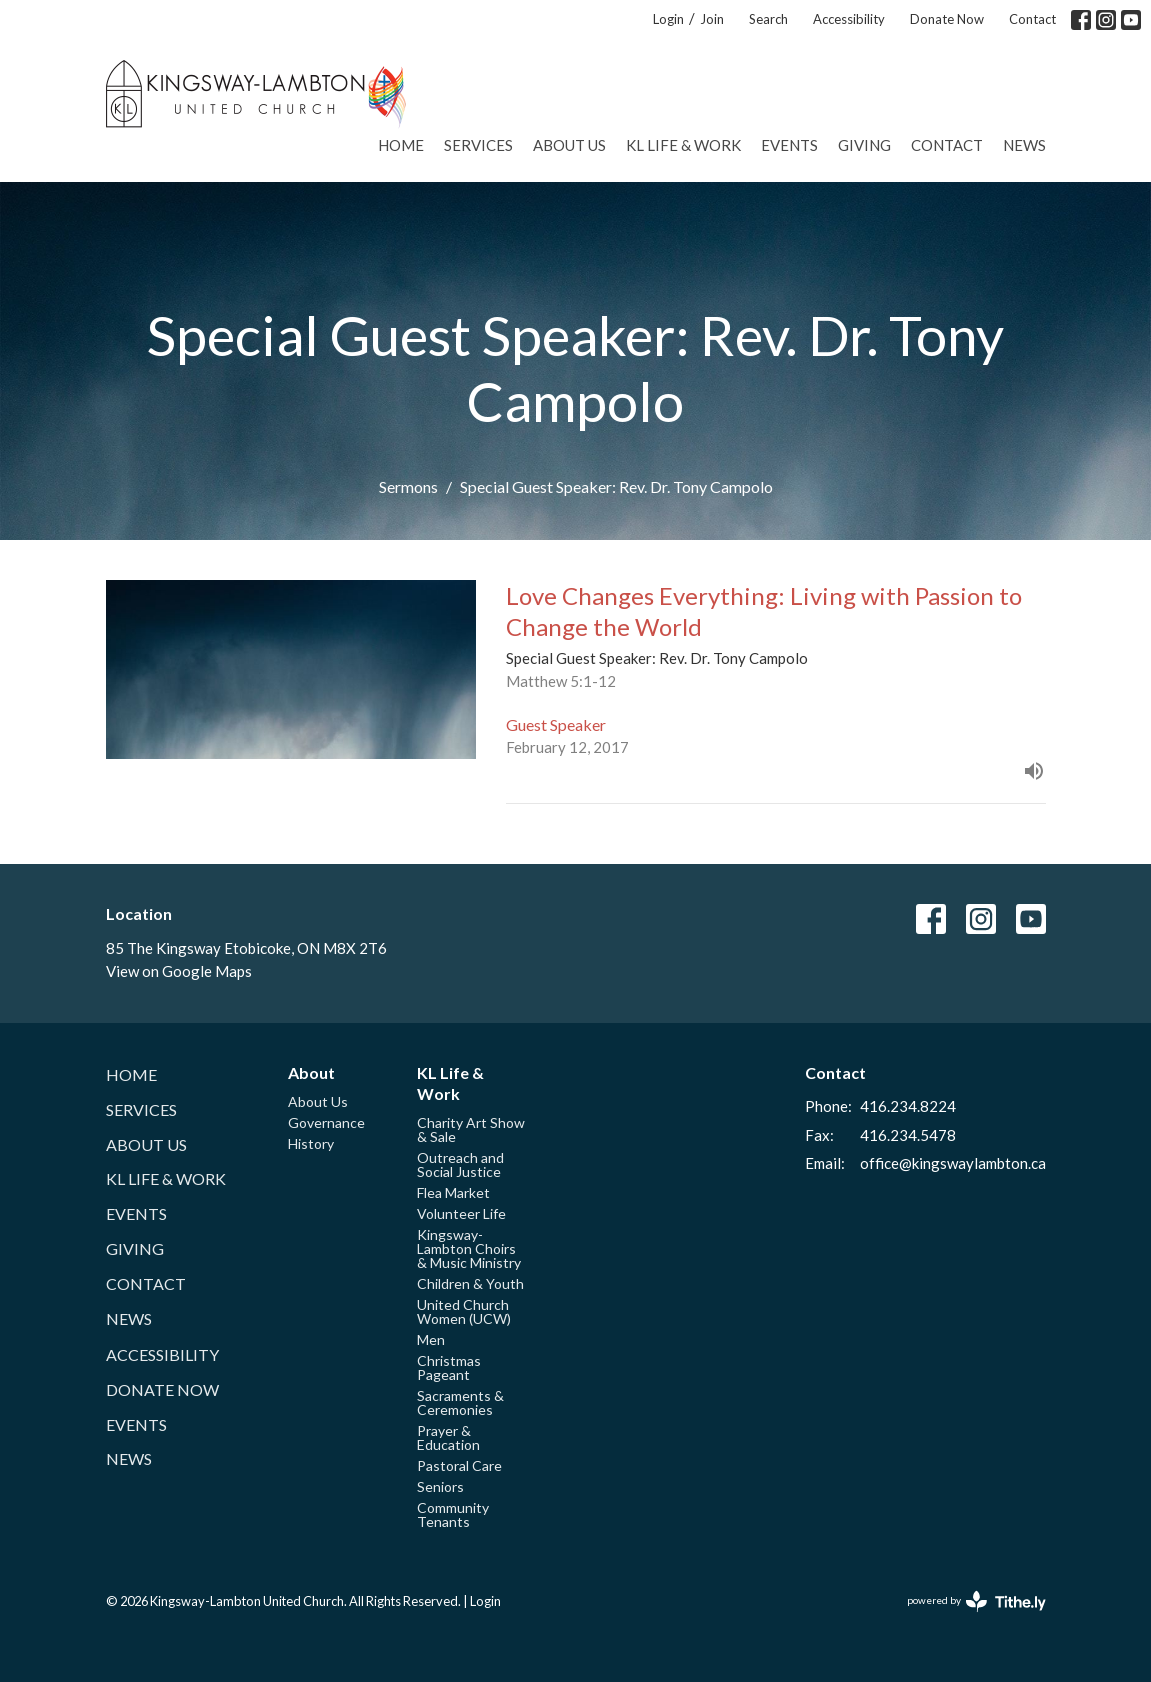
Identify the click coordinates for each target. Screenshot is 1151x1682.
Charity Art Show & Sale (471, 1129)
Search (768, 19)
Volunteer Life (461, 1213)
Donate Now (947, 19)
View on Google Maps (179, 971)
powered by (976, 1601)
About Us (569, 145)
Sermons (408, 486)
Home (401, 145)
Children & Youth (470, 1283)
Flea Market (453, 1192)
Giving (864, 145)
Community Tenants (453, 1514)
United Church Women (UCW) (464, 1311)
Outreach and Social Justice (460, 1164)
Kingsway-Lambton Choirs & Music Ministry (469, 1248)
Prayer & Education (448, 1437)
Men (431, 1339)
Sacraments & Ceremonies (460, 1402)
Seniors (440, 1486)
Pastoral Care (459, 1465)
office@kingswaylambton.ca (953, 1163)
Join (712, 19)
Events (789, 145)
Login (668, 19)
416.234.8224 (908, 1106)
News (1024, 145)
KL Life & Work (683, 145)
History (311, 1143)
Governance (326, 1122)
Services (478, 145)
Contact (1032, 19)
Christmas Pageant (449, 1367)
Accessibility (849, 19)
